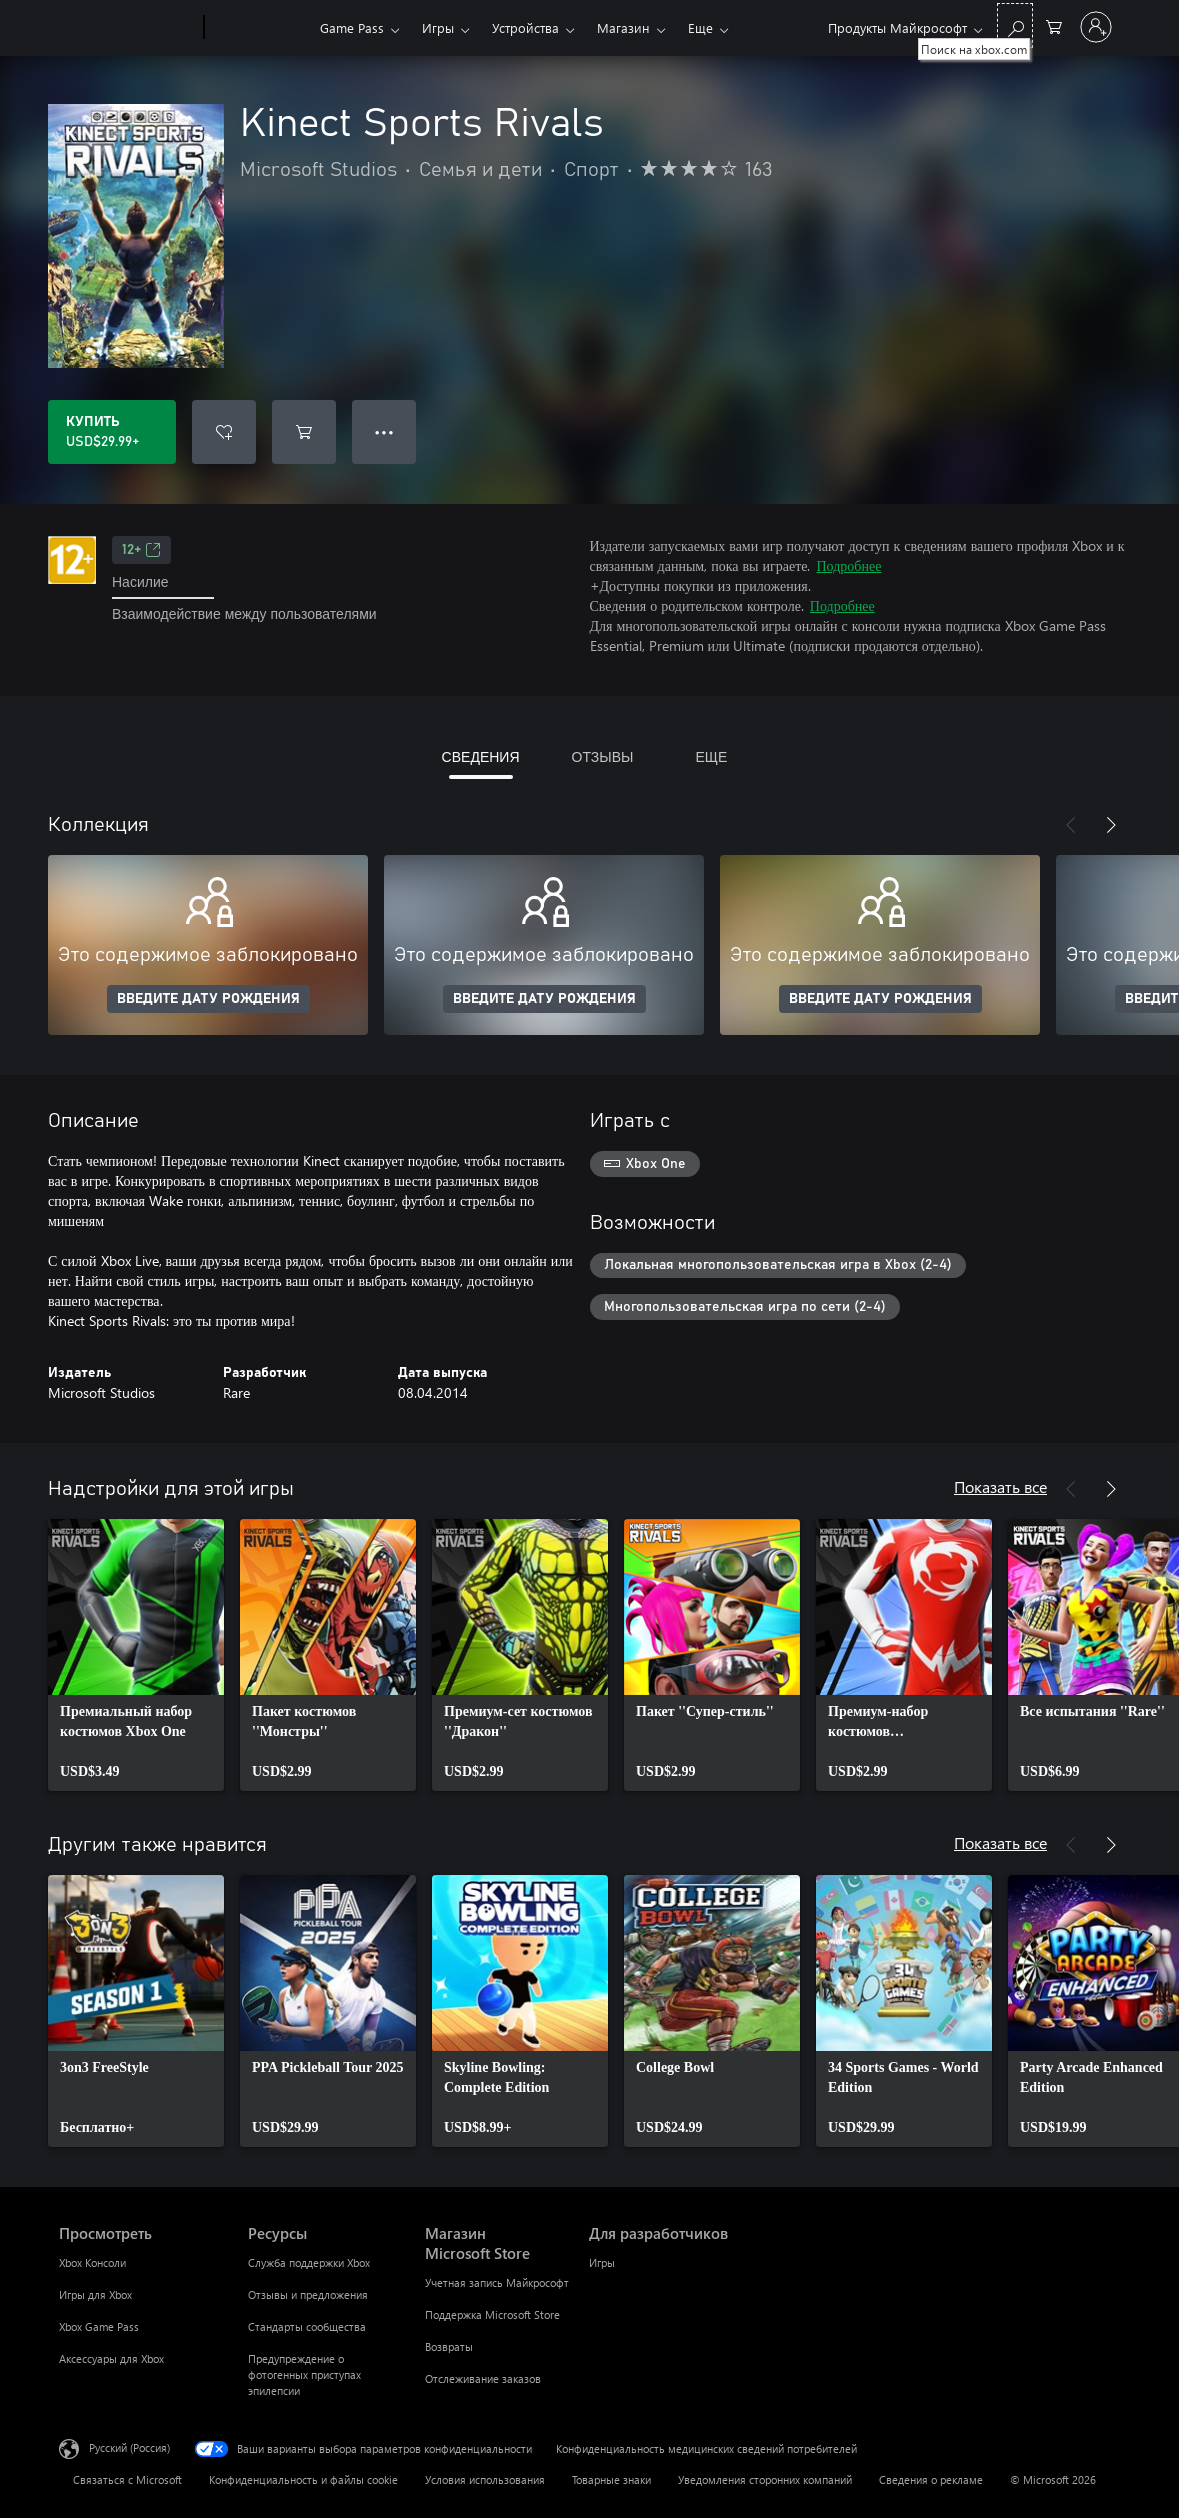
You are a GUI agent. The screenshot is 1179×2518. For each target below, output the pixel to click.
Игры (438, 27)
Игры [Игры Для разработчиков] (602, 2262)
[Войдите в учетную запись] (1096, 27)
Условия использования (485, 2479)
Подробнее (848, 565)
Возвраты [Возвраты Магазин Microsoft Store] (449, 2346)
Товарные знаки (611, 2479)
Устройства (525, 27)
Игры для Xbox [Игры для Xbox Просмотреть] (95, 2294)
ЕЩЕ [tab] (711, 756)
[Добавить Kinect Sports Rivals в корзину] (304, 432)
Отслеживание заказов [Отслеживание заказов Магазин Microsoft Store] (483, 2378)
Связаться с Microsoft (127, 2479)
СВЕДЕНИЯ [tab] (481, 756)
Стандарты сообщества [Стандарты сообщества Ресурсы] (307, 2326)
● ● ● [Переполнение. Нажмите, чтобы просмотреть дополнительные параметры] (384, 431)
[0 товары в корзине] (1054, 25)
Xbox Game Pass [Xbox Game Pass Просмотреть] (99, 2326)
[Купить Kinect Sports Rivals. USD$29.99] (112, 432)
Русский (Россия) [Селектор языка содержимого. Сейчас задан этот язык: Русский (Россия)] (129, 2447)
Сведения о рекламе (931, 2479)
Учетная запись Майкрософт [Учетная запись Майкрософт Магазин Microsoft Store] (497, 2282)
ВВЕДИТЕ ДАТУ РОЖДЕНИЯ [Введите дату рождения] (208, 999)
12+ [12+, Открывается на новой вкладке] (141, 550)
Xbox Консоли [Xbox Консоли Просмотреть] (92, 2262)
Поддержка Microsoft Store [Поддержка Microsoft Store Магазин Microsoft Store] (492, 2314)
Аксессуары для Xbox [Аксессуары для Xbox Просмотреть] (111, 2358)
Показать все (1000, 1486)
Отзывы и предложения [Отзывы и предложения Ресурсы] (308, 2294)
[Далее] (1111, 825)
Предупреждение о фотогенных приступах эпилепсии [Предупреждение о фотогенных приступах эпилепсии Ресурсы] (304, 2374)
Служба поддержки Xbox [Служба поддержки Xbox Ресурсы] (309, 2262)
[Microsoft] (127, 28)
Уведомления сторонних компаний (765, 2479)
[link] (136, 1655)
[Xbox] (259, 28)
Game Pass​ (352, 27)
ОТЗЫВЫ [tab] (603, 756)
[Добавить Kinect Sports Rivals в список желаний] (224, 432)
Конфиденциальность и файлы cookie (303, 2479)
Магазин (623, 27)
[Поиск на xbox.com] (1015, 25)
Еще (700, 27)
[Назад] (1071, 825)
